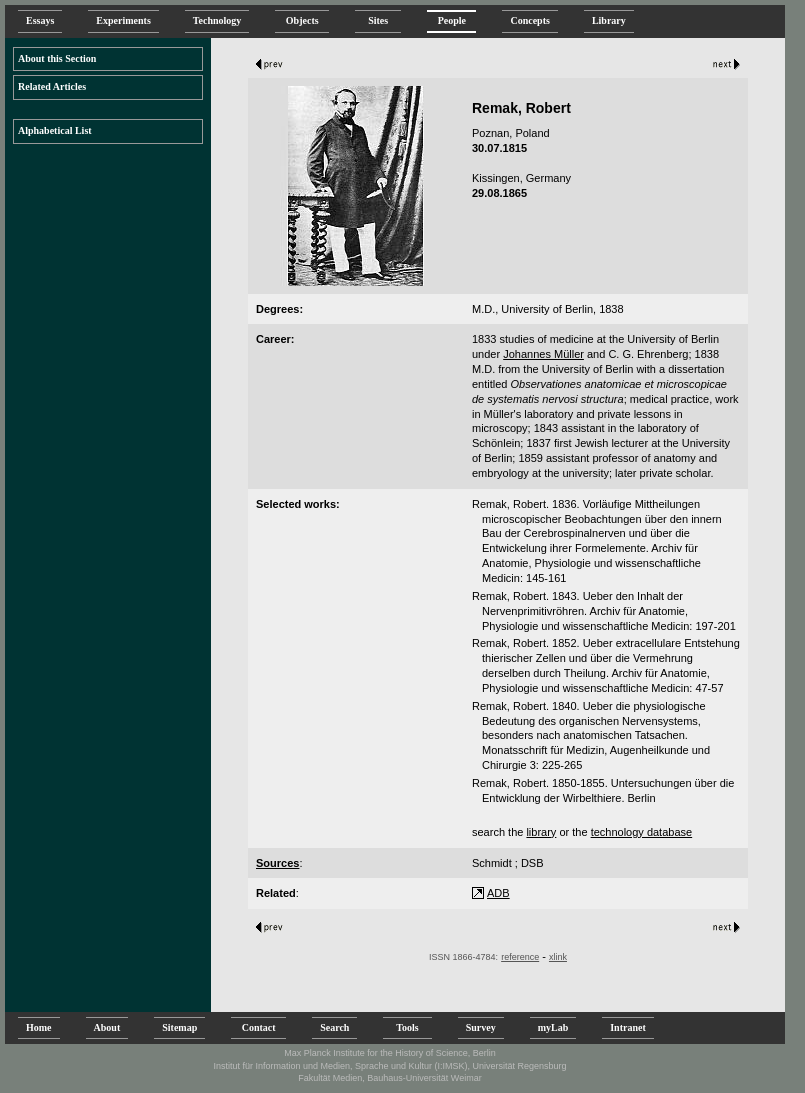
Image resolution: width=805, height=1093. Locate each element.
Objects (302, 20)
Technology (217, 20)
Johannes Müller (543, 354)
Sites (378, 20)
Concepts (529, 20)
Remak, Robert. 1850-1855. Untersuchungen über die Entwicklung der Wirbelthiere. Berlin (603, 790)
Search (334, 1027)
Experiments (123, 20)
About (107, 1027)
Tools (407, 1027)
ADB (498, 893)
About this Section (57, 58)
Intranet (628, 1027)
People (451, 20)
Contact (258, 1027)
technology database (642, 832)
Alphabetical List (55, 130)
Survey (481, 1027)
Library (609, 20)
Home (39, 1027)
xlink (558, 957)
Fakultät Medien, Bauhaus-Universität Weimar (389, 1078)
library (541, 832)
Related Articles (52, 86)
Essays (40, 20)
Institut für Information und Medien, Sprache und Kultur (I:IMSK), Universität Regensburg (389, 1066)
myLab (553, 1027)
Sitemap (179, 1027)
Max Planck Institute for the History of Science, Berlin (390, 1053)
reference (520, 957)
